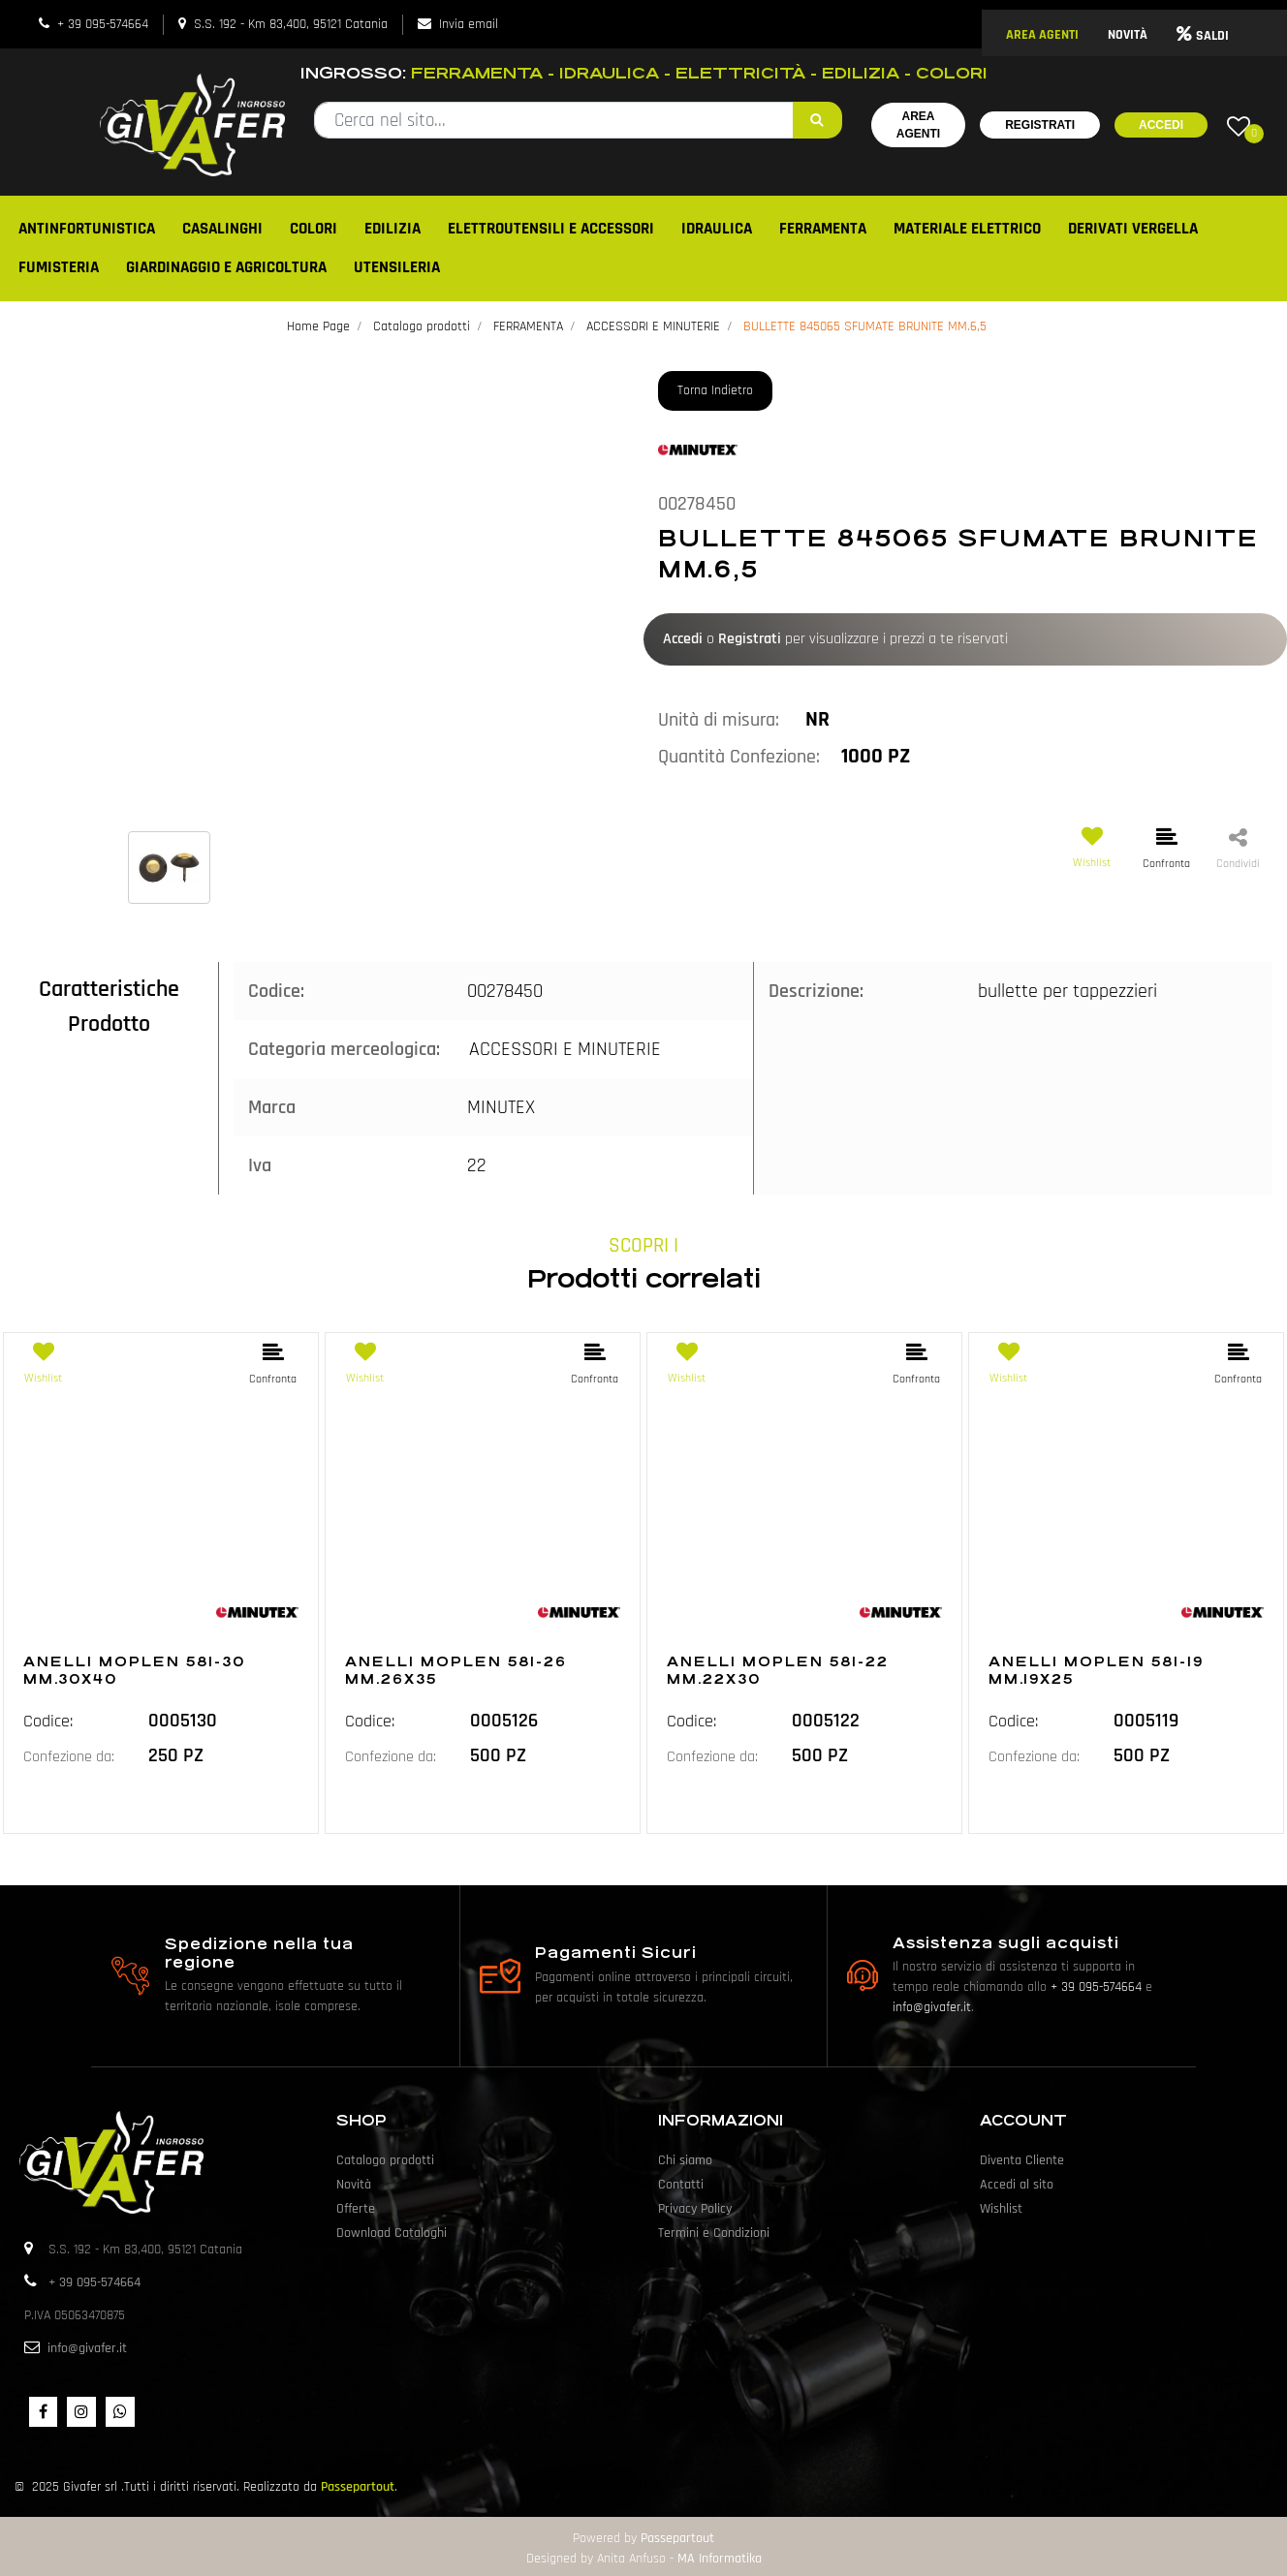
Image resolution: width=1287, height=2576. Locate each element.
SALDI (1203, 36)
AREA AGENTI (1042, 35)
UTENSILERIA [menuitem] (397, 267)
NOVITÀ (1127, 35)
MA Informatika (719, 2558)
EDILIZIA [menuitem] (392, 228)
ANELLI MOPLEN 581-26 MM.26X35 (456, 1670)
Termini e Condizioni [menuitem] (713, 2233)
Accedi (1161, 125)
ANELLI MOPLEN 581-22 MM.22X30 (778, 1670)
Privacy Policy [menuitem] (695, 2209)
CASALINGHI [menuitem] (222, 228)
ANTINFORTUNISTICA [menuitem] (86, 228)
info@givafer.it (932, 2007)
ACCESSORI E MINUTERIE (653, 326)
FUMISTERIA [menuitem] (58, 267)
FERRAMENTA (528, 326)
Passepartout (357, 2487)
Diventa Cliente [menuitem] (1022, 2160)
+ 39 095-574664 (102, 24)
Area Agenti (918, 124)
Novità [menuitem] (353, 2184)
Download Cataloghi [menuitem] (391, 2233)
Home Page (318, 326)
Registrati (1040, 125)
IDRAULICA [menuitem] (716, 228)
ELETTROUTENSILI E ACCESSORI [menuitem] (551, 228)
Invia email (468, 24)
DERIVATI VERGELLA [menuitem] (1133, 228)
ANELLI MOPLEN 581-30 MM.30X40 (134, 1670)
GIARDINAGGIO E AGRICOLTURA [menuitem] (226, 267)
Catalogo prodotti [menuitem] (385, 2160)
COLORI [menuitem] (313, 228)
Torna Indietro (715, 390)
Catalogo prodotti (421, 326)
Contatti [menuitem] (681, 2184)
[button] (817, 120)
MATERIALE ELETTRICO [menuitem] (967, 228)
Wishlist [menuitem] (1001, 2209)
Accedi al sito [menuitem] (1016, 2184)
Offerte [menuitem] (355, 2209)
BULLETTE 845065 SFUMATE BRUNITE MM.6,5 (865, 326)
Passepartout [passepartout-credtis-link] (677, 2538)
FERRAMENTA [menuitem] (822, 228)
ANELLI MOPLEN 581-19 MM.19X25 (1096, 1670)
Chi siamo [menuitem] (685, 2160)
